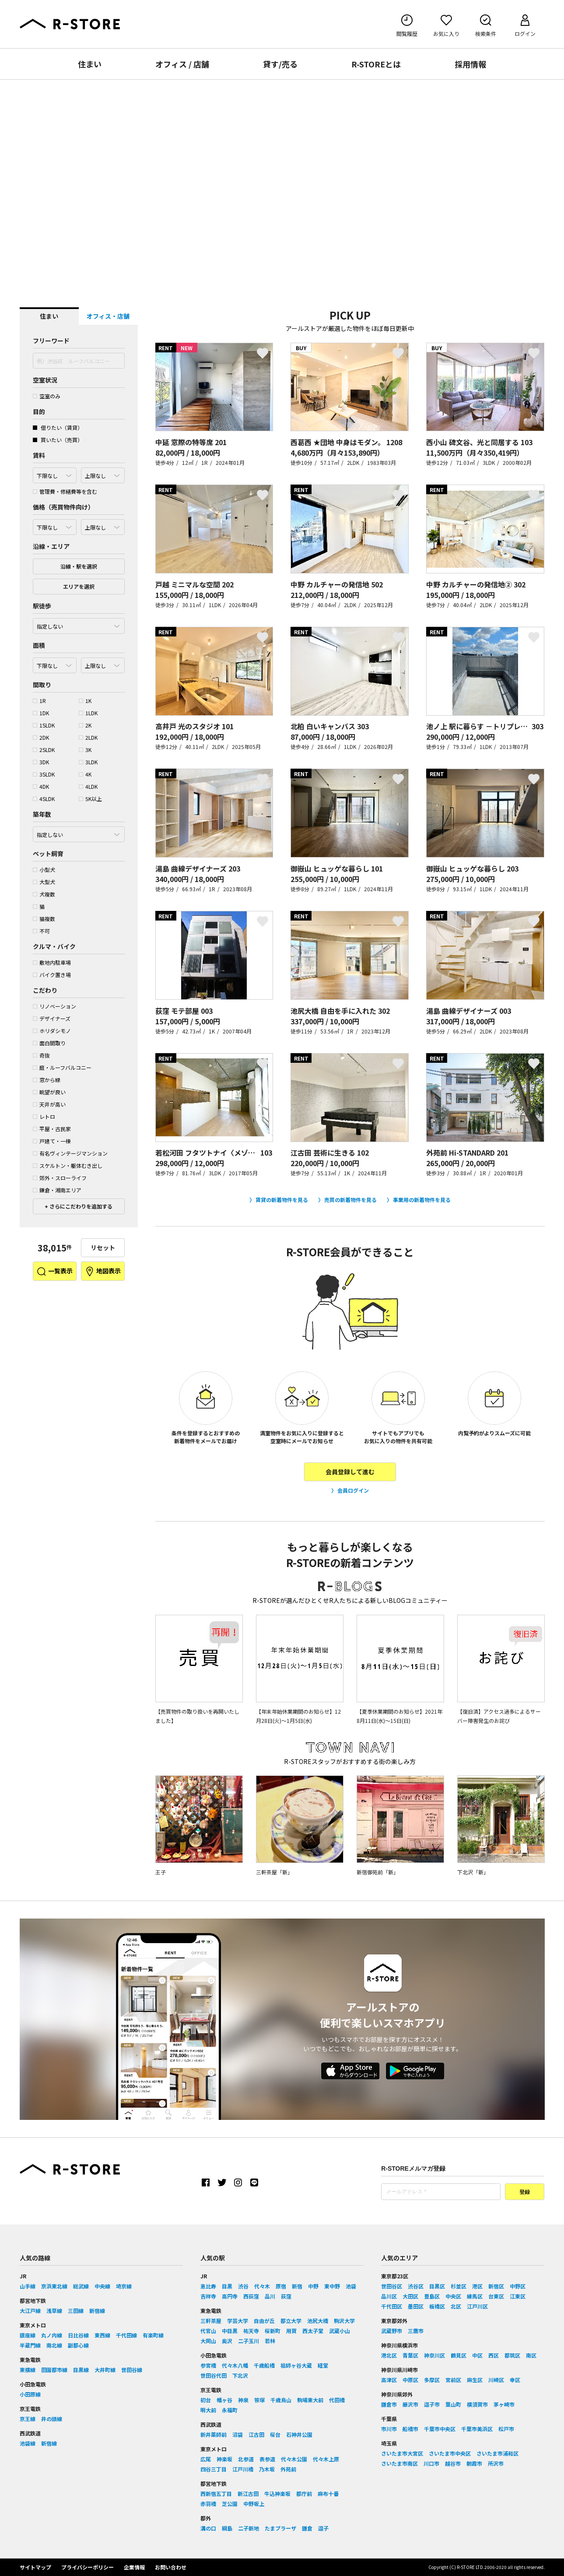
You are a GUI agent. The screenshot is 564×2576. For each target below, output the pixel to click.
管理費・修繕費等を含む (65, 491)
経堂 (323, 2365)
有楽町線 (153, 2335)
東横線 (27, 2369)
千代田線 (126, 2335)
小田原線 (30, 2394)
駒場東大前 (310, 2400)
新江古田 (248, 2493)
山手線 (27, 2286)
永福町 (230, 2410)
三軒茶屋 (210, 2320)
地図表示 (102, 1271)
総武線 (81, 2286)
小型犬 (44, 869)
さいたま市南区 (399, 2463)
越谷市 (453, 2463)
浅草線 (54, 2310)
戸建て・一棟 (52, 1141)
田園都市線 (54, 2369)
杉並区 (458, 2286)
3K (85, 749)
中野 (313, 2286)
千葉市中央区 (439, 2428)
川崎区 (496, 2379)
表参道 (267, 2459)
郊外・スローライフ (60, 1177)
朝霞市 (474, 2463)
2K (85, 725)
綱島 (227, 2528)
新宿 (297, 2286)
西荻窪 (251, 2296)
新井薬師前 (213, 2434)
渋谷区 (416, 2286)
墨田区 (416, 2306)
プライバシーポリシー (87, 2567)
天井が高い (49, 1104)
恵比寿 (208, 2286)
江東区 (517, 2296)
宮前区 (453, 2379)
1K (85, 700)
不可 (41, 931)
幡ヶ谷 (224, 2400)
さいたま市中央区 (450, 2453)
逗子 (323, 2528)
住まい (90, 64)
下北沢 (240, 2375)
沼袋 (237, 2434)
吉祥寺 (208, 2296)
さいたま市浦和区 (497, 2453)
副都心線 (78, 2345)
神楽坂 (224, 2459)
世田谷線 (131, 2369)
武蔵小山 (339, 2330)
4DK (41, 786)
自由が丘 (264, 2320)
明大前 (208, 2410)
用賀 (291, 2330)
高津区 (389, 2379)
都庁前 (304, 2493)
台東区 (496, 2296)
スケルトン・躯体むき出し (67, 1165)
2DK (41, 737)
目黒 (227, 2286)
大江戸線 (30, 2310)
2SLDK (44, 749)
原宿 (281, 2286)
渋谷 (243, 2286)
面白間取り (49, 1043)
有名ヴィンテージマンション (70, 1153)
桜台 (275, 2434)
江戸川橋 (242, 2469)
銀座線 (27, 2335)
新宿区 (496, 2286)
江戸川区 (477, 2306)
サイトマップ (35, 2567)
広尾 (205, 2459)
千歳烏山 (280, 2400)
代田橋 (337, 2400)
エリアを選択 (79, 586)
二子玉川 (248, 2340)
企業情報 (134, 2567)
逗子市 (432, 2404)
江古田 (256, 2434)
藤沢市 (410, 2404)
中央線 (102, 2286)
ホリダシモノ (52, 1030)
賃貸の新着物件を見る (282, 1199)
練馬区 (475, 2296)
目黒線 (81, 2369)
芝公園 (230, 2503)
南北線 (54, 2345)
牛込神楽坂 (277, 2493)
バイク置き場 (52, 974)
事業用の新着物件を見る (422, 1199)
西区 (493, 2355)
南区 (531, 2355)
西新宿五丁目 (216, 2493)
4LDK (88, 786)
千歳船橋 (264, 2365)
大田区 (410, 2296)
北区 (456, 2306)
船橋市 (410, 2428)
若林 (270, 2340)
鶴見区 (458, 2355)
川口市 (431, 2463)
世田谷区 (391, 2286)
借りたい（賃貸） (58, 427)
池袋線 (27, 2443)
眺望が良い (49, 1092)
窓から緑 (46, 1079)
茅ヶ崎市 (504, 2404)
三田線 (76, 2310)
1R (39, 700)
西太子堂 (312, 2330)
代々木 (262, 2286)
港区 (477, 2286)
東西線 (102, 2335)
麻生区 (475, 2379)
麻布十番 (328, 2493)
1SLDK (44, 725)
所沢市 (496, 2463)
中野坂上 (253, 2503)
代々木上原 (326, 2459)
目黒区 (437, 2286)
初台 (205, 2400)
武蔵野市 (391, 2330)
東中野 (332, 2286)
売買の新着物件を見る (350, 1199)
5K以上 (90, 798)
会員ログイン (353, 1490)
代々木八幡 (235, 2365)
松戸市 (506, 2428)
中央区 (453, 2296)
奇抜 (41, 1055)
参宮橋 (208, 2365)
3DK (41, 762)
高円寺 (230, 2296)
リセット (103, 1247)
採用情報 (470, 64)
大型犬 (44, 882)
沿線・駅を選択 (78, 566)
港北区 (389, 2355)
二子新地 (248, 2528)
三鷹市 (416, 2330)
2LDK (88, 737)
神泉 (243, 2400)
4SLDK (44, 798)
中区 (477, 2355)
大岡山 (208, 2340)
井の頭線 (51, 2418)
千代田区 (391, 2306)
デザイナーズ (51, 1018)
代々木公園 (294, 2459)
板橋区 (437, 2306)
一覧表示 (54, 1271)
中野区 (517, 2286)
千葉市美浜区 (477, 2428)
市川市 (389, 2428)
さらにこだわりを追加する (80, 1206)
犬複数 (44, 894)
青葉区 (410, 2355)
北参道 (246, 2459)
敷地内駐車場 (52, 962)
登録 (524, 2192)
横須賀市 (477, 2404)
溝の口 (208, 2528)
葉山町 (453, 2404)
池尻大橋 (317, 2320)
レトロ (44, 1116)
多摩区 (432, 2379)
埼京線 (124, 2286)
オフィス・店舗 (108, 316)
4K (85, 774)
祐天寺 (251, 2330)
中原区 (410, 2379)
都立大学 (290, 2320)
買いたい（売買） (58, 439)
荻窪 (286, 2296)
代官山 (208, 2330)
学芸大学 (237, 2320)
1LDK (88, 713)
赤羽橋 (208, 2503)
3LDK (88, 762)
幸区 (515, 2379)
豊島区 (432, 2296)
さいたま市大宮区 (402, 2453)
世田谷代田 (213, 2375)
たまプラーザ (280, 2528)
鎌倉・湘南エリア (57, 1190)
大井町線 (105, 2369)
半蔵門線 (30, 2345)
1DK (41, 713)
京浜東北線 (54, 2286)
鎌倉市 (389, 2404)
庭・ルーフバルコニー (62, 1067)
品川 (270, 2296)
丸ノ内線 (51, 2335)
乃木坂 (267, 2469)
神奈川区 (434, 2355)
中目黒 (230, 2330)
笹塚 (259, 2400)
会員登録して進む (350, 1471)
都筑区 (512, 2355)
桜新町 (272, 2330)
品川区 (389, 2296)
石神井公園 (299, 2434)
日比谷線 (78, 2335)
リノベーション (54, 1006)
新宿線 (97, 2310)
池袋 (351, 2286)
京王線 (27, 2418)
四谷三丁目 (213, 2469)
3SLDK (44, 774)
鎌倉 (307, 2528)
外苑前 (288, 2469)
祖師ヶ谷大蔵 (296, 2365)
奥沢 (227, 2340)
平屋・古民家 (52, 1128)
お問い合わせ (170, 2567)
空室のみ (46, 396)
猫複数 (44, 918)
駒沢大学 (344, 2320)
